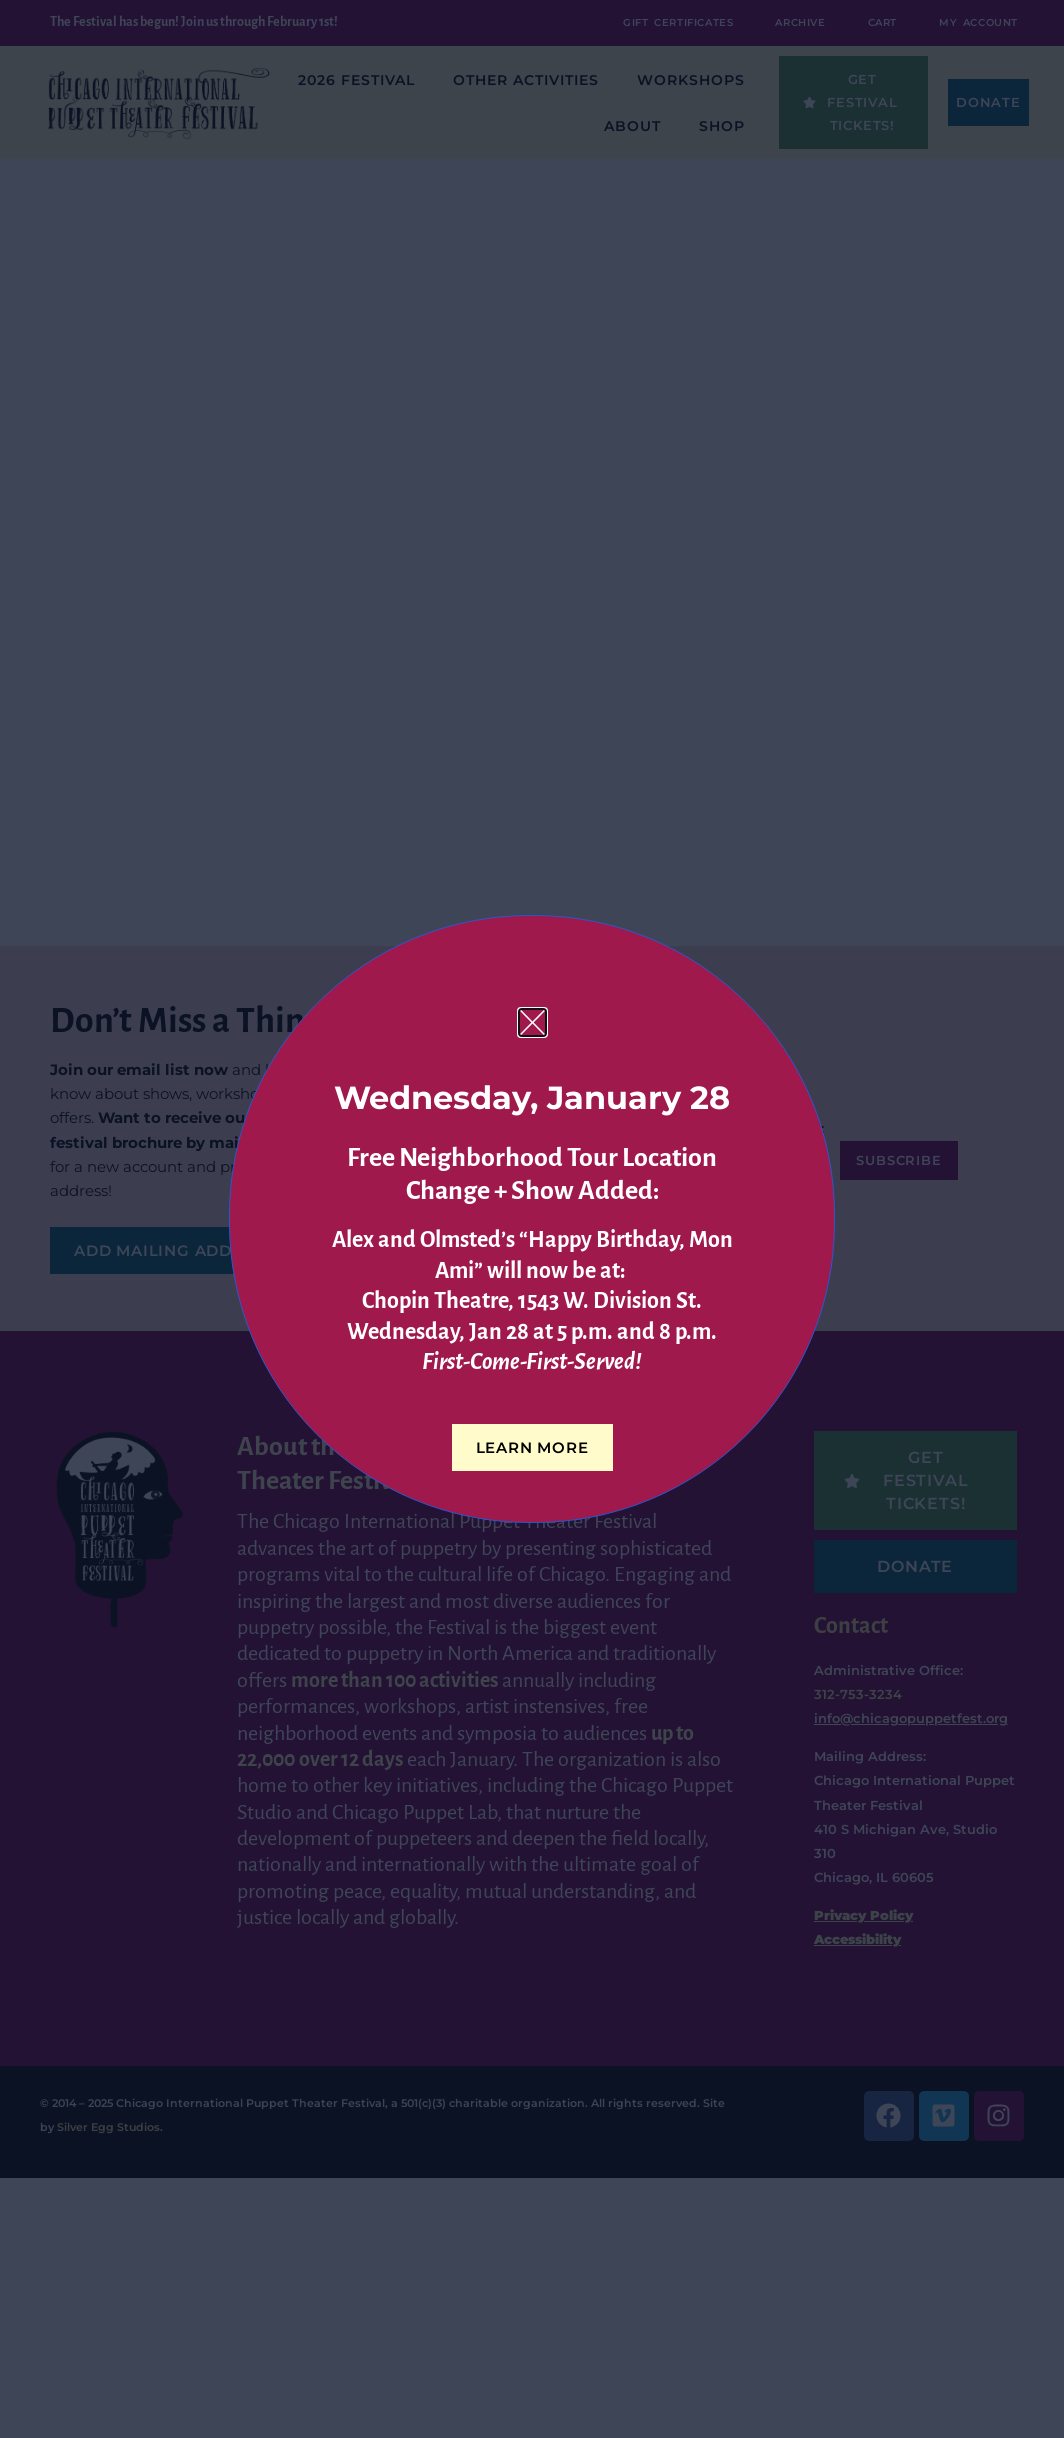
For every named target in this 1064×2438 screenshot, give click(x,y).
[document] (532, 1219)
